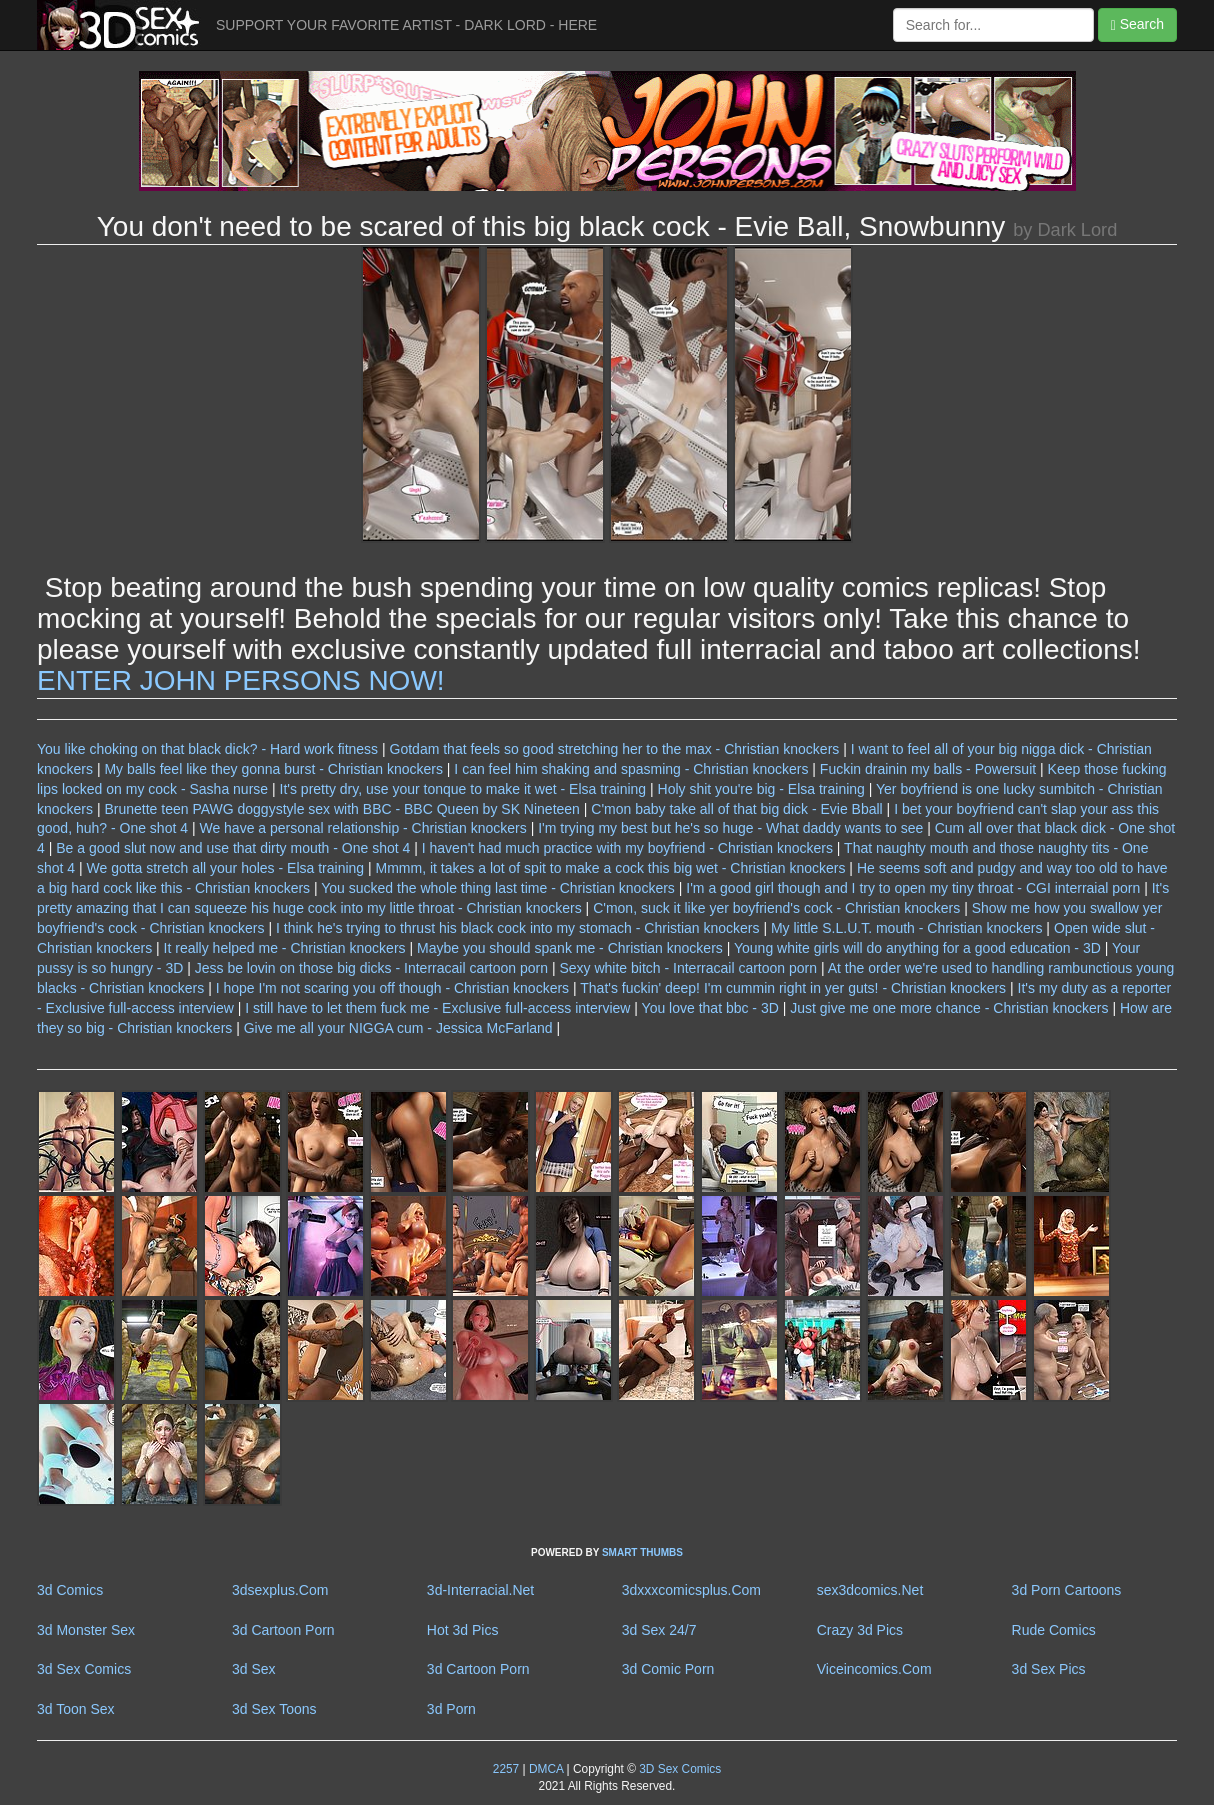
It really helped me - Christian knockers (285, 948)
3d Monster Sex (86, 1630)
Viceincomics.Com (874, 1669)
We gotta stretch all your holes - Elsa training (226, 868)
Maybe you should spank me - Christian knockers (570, 948)
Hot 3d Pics (463, 1630)
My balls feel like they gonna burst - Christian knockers (273, 769)
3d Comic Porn (668, 1669)
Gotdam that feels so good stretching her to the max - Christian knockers (615, 749)
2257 (506, 1769)
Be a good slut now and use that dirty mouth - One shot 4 (233, 848)
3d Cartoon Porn (283, 1630)
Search (1137, 24)
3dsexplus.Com (280, 1590)
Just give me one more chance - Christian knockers (949, 1008)
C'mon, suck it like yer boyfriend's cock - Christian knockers (776, 908)
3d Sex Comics (84, 1669)
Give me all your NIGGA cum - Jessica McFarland (398, 1028)
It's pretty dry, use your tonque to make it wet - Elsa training (463, 789)
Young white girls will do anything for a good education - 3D (917, 948)
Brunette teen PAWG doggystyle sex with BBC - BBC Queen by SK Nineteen (343, 809)
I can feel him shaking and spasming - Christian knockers (631, 769)
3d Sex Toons (274, 1709)
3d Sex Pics (1049, 1669)
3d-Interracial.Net (480, 1590)
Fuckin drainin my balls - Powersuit (928, 769)
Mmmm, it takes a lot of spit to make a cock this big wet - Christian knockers (611, 868)
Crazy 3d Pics (860, 1630)
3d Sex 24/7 (659, 1630)
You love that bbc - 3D (710, 1008)
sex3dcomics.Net (870, 1590)
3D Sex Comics (678, 1769)
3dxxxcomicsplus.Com (691, 1590)
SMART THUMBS (642, 1552)
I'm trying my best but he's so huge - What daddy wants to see (730, 828)
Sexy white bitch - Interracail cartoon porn (688, 968)
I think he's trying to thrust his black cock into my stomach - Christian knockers (518, 928)
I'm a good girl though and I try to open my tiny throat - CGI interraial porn (913, 888)
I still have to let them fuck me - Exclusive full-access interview (437, 1008)
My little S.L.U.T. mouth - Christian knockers (907, 928)
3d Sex (254, 1669)
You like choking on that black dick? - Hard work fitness (207, 749)
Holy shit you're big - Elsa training (761, 789)
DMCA (546, 1769)
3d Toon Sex (76, 1709)
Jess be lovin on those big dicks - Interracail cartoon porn (371, 968)
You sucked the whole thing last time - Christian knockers (498, 888)
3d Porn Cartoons (1067, 1590)
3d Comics (70, 1590)
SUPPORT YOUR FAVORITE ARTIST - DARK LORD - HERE (406, 25)
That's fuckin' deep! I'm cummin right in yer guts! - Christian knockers (793, 988)
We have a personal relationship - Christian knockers (362, 828)
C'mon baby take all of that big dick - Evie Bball (736, 809)
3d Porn (451, 1709)
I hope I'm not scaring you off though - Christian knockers (392, 988)
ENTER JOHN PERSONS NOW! (241, 680)
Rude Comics (1054, 1630)
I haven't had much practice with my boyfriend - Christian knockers (627, 848)
